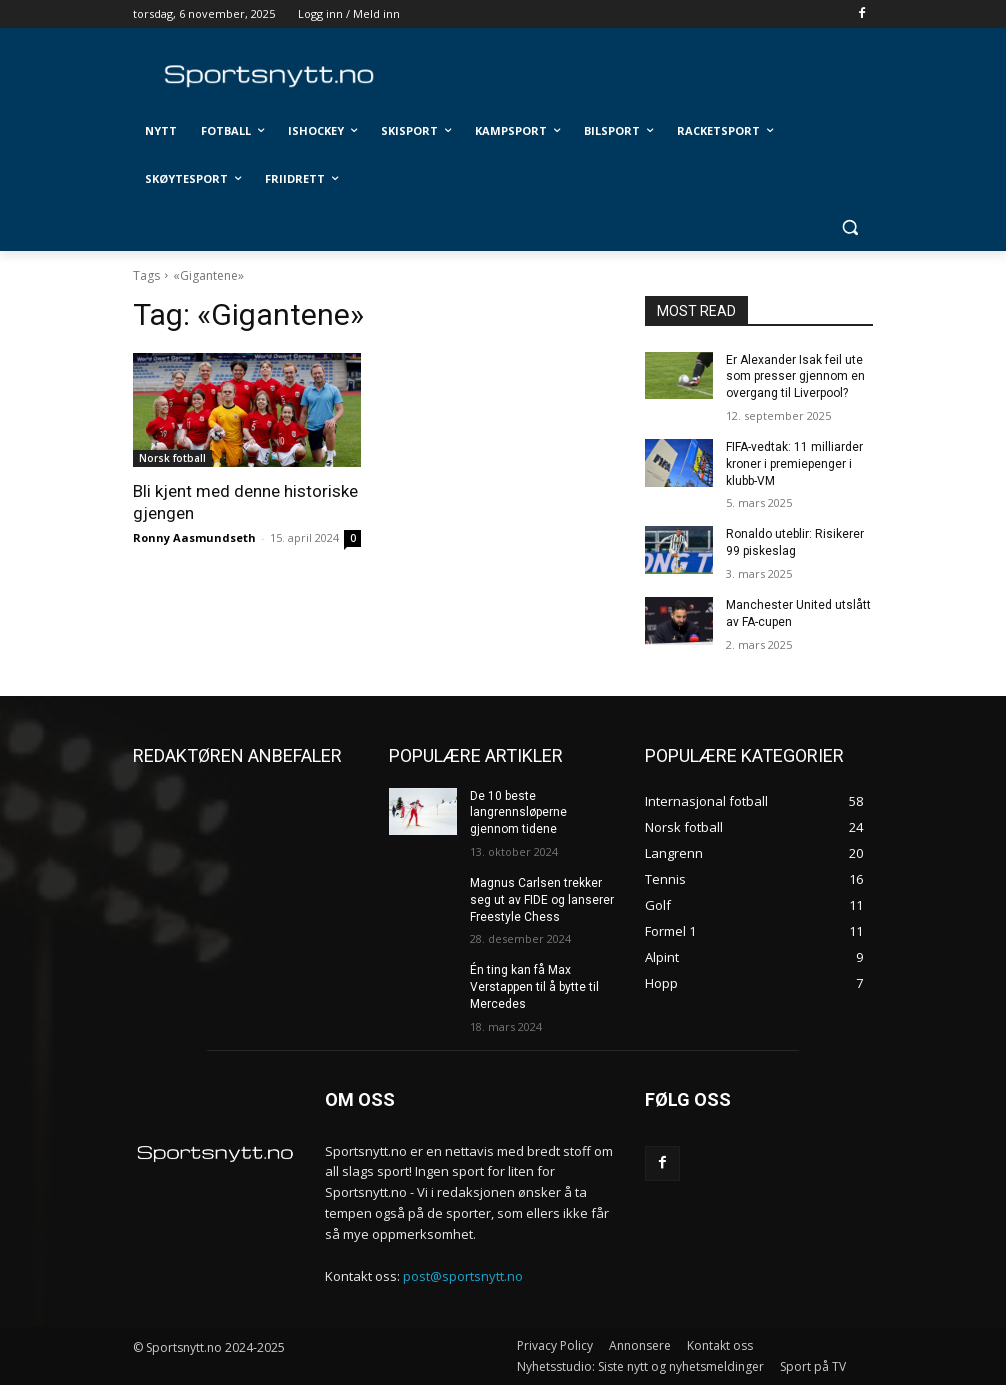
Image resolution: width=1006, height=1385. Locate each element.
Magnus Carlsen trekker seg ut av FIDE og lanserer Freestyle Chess (542, 900)
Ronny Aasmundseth (194, 537)
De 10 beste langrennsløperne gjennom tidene (518, 813)
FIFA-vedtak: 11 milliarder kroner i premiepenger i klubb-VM (794, 464)
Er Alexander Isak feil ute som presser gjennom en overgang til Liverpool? (795, 377)
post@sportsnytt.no (463, 1276)
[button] (849, 227)
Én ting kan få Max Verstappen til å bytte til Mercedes (534, 987)
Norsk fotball (172, 458)
